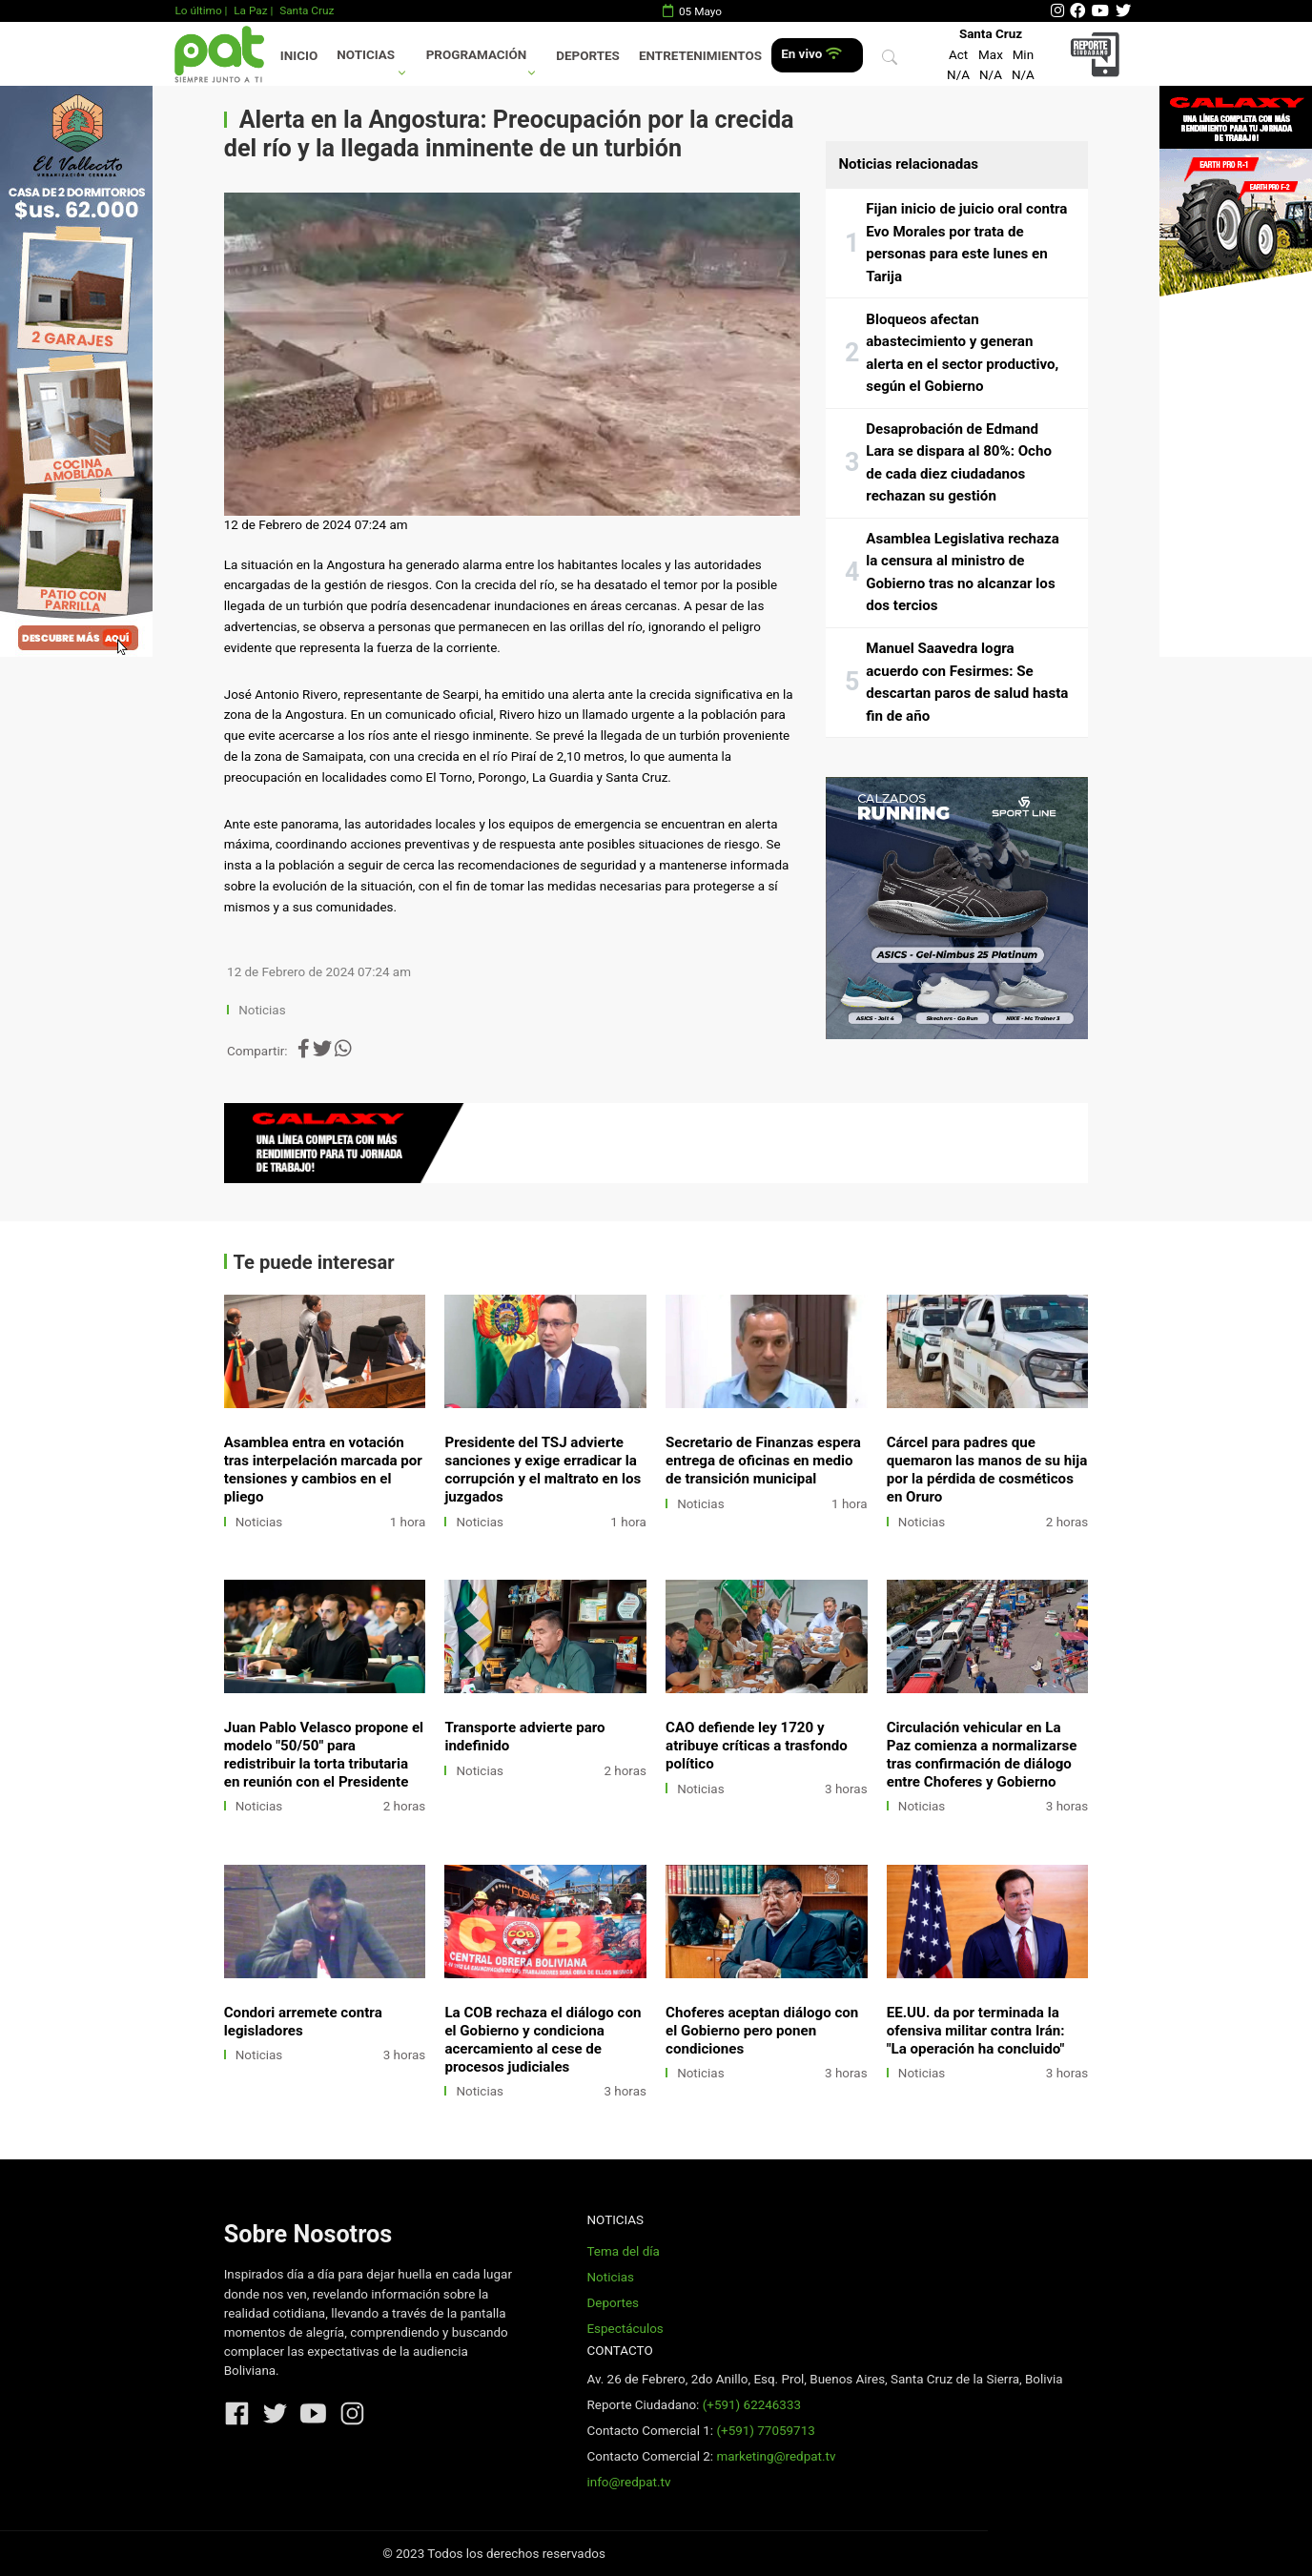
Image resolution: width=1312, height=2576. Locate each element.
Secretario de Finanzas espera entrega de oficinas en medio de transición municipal (763, 1460)
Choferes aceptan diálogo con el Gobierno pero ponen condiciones (762, 2030)
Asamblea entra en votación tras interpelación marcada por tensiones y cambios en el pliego (323, 1469)
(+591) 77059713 (765, 2430)
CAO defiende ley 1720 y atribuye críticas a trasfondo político (757, 1745)
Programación (476, 55)
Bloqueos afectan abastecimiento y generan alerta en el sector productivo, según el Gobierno (962, 353)
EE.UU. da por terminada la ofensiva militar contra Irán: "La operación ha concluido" (976, 2030)
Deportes (588, 56)
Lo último (197, 10)
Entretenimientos (700, 56)
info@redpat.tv (628, 2482)
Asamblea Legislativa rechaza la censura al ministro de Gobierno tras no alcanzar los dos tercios (962, 572)
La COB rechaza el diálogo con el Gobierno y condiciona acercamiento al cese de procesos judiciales (542, 2039)
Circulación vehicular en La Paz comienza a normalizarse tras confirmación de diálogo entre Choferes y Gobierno (982, 1754)
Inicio (299, 56)
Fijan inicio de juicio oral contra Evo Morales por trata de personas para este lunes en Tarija (966, 242)
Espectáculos (624, 2328)
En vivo (811, 54)
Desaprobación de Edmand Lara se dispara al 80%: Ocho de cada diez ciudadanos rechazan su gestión (959, 462)
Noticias (366, 55)
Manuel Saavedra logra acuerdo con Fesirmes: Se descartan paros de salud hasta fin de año (967, 682)
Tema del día (622, 2251)
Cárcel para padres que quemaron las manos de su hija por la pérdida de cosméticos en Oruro (987, 1469)
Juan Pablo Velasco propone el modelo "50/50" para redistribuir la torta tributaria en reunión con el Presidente (323, 1754)
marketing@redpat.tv (775, 2456)
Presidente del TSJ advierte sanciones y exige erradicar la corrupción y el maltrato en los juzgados (542, 1469)
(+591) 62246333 (752, 2405)
